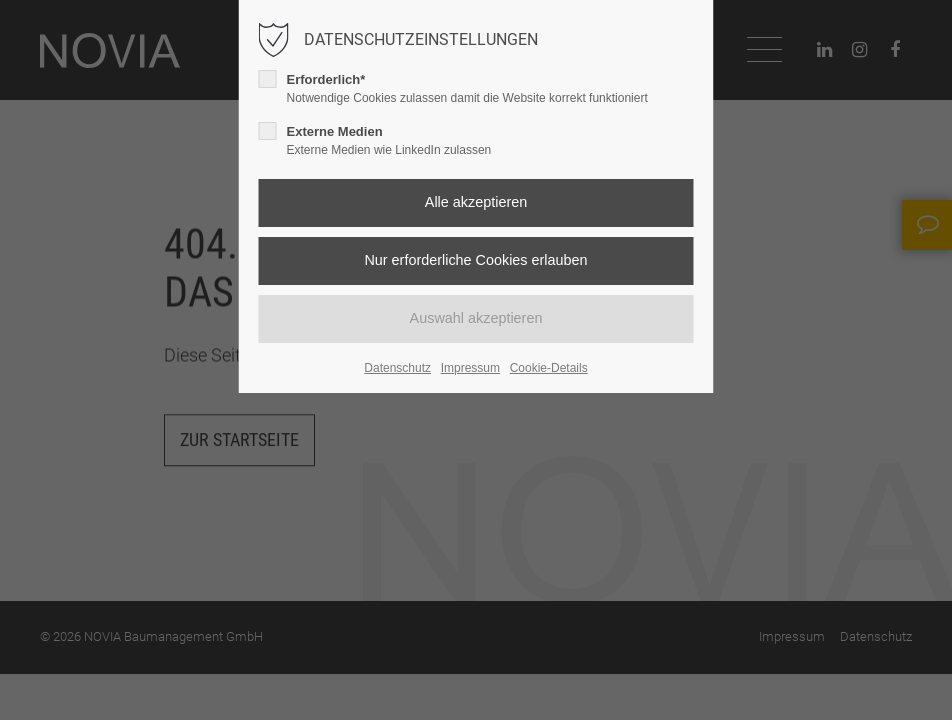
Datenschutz (397, 368)
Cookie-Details (549, 368)
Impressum (470, 368)
